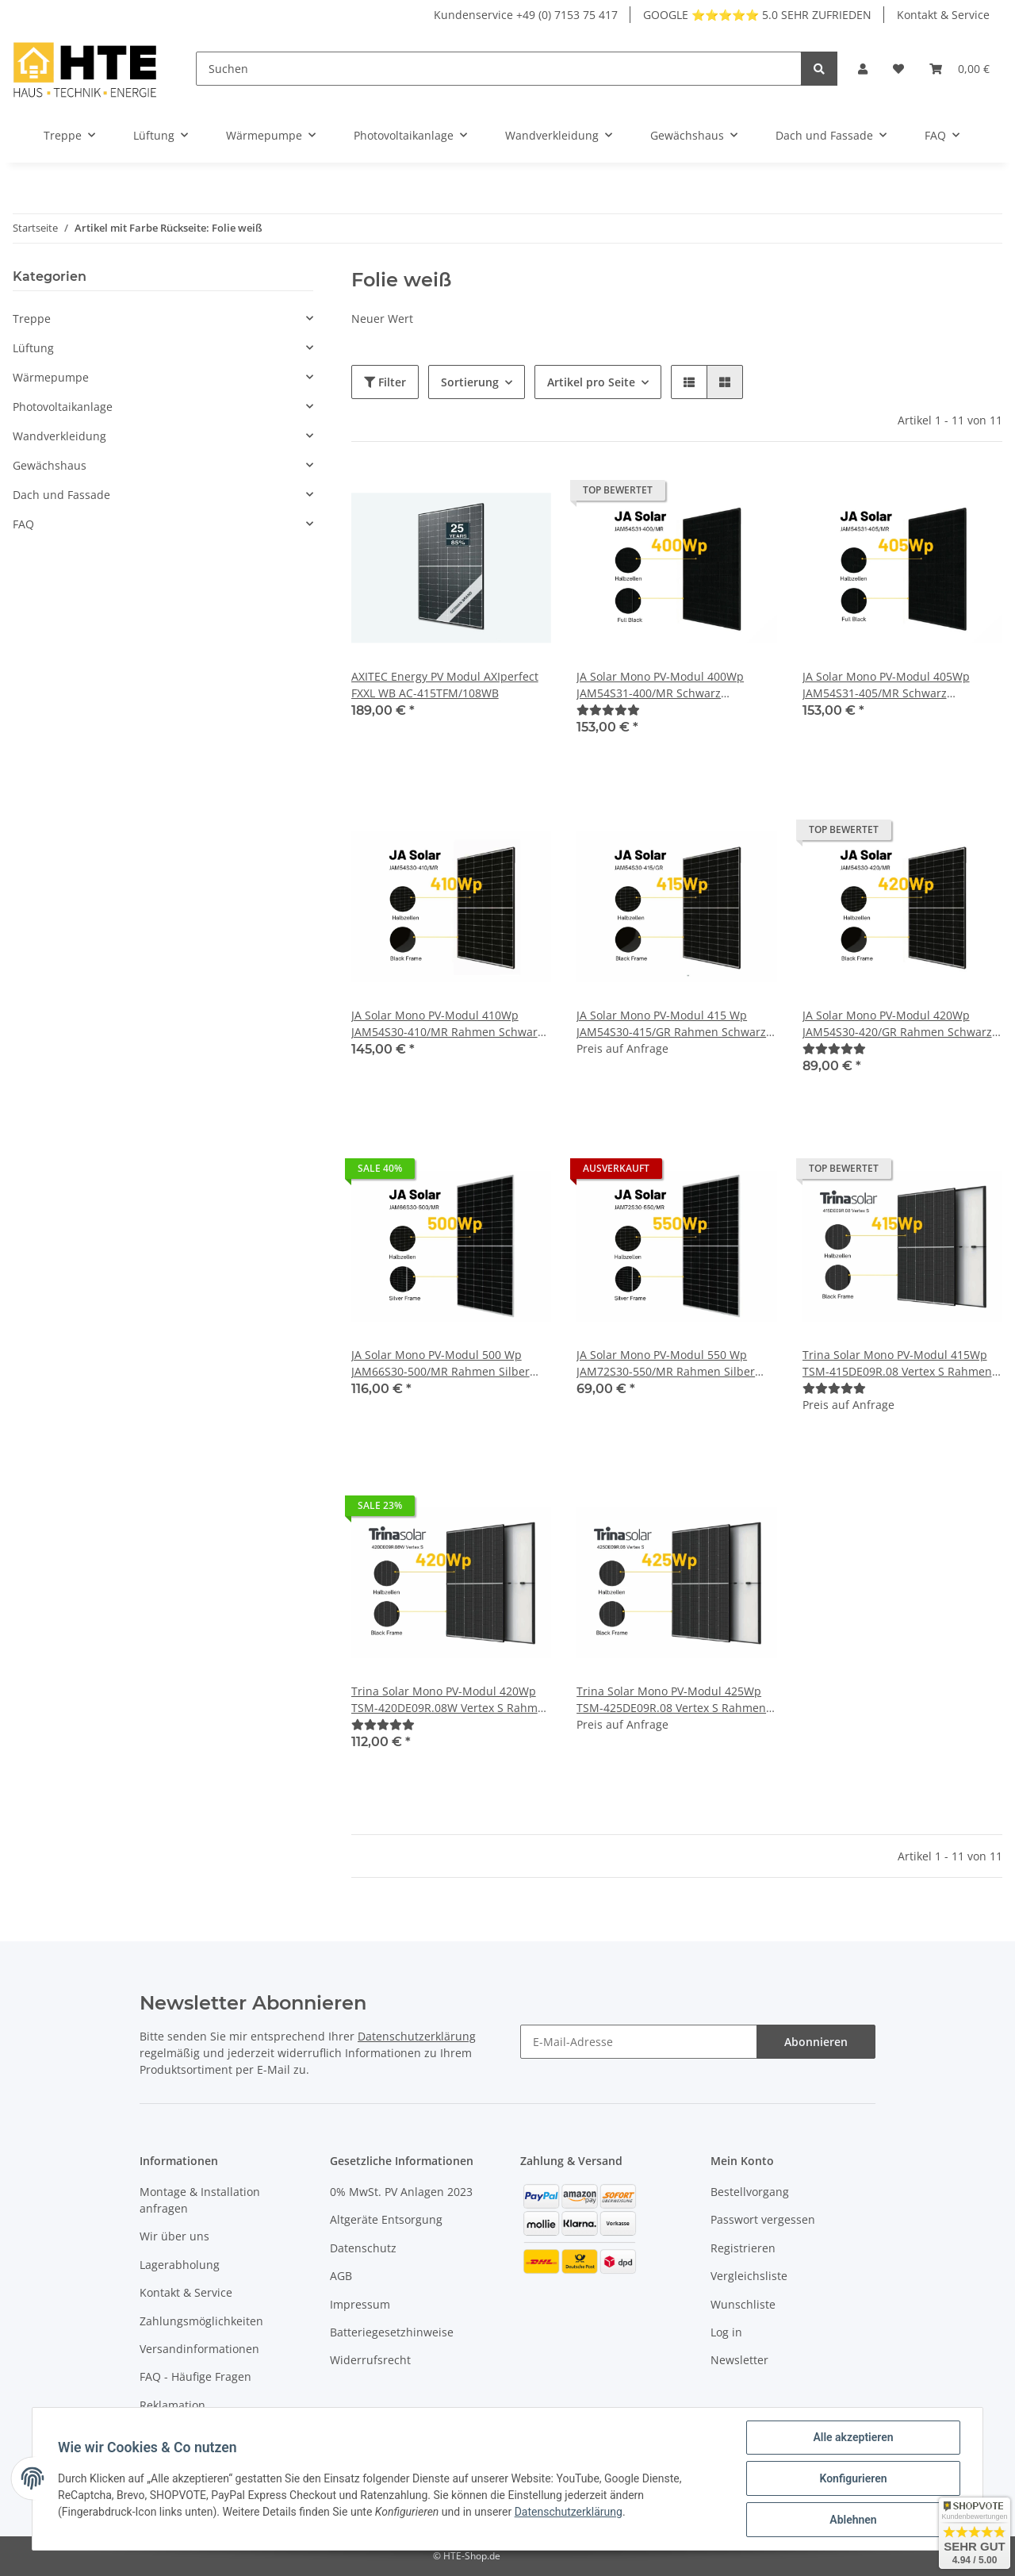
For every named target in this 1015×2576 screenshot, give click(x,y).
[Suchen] (499, 69)
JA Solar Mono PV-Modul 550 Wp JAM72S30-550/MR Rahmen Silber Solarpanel (665, 1363)
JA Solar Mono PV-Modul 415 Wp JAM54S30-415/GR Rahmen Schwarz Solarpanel (671, 1024)
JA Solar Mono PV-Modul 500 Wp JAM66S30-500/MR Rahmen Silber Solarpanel (440, 1363)
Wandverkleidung (59, 435)
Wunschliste (743, 2304)
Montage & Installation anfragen (200, 2200)
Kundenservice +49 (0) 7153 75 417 (526, 14)
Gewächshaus (49, 465)
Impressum (360, 2304)
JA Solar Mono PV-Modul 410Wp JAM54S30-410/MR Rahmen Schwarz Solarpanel (447, 1024)
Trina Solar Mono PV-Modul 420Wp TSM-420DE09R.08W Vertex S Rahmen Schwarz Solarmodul (451, 1699)
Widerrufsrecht (370, 2359)
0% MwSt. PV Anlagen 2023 (401, 2191)
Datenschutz (363, 2247)
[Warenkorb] (959, 68)
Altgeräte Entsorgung (386, 2219)
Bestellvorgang (749, 2191)
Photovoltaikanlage (63, 406)
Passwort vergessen (762, 2219)
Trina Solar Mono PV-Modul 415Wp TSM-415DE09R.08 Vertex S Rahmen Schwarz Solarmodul (897, 1363)
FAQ (23, 524)
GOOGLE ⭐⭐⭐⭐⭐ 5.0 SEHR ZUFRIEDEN (757, 14)
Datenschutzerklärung (417, 2036)
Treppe (32, 318)
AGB (341, 2275)
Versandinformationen (199, 2348)
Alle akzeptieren (853, 2437)
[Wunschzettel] (898, 68)
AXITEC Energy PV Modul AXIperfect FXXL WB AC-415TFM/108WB (444, 685)
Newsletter (739, 2359)
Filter (385, 382)
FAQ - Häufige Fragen (195, 2376)
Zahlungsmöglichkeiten (201, 2320)
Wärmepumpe (51, 377)
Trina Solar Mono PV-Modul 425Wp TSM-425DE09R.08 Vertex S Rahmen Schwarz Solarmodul (671, 1699)
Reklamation (172, 2405)
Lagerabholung (180, 2264)
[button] (862, 68)
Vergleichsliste (748, 2275)
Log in (726, 2332)
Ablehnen (852, 2519)
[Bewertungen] (608, 709)
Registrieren (743, 2247)
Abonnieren (816, 2041)
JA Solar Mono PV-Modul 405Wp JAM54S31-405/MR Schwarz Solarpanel (886, 685)
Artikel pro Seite (591, 382)
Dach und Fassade (61, 494)
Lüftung (33, 347)
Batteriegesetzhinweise (392, 2332)
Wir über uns (174, 2236)
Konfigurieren (853, 2478)
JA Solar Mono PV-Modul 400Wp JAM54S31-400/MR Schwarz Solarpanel (660, 685)
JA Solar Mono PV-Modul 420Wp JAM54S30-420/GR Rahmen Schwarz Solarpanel (897, 1024)
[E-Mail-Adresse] (638, 2042)
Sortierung (470, 382)
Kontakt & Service (943, 14)
